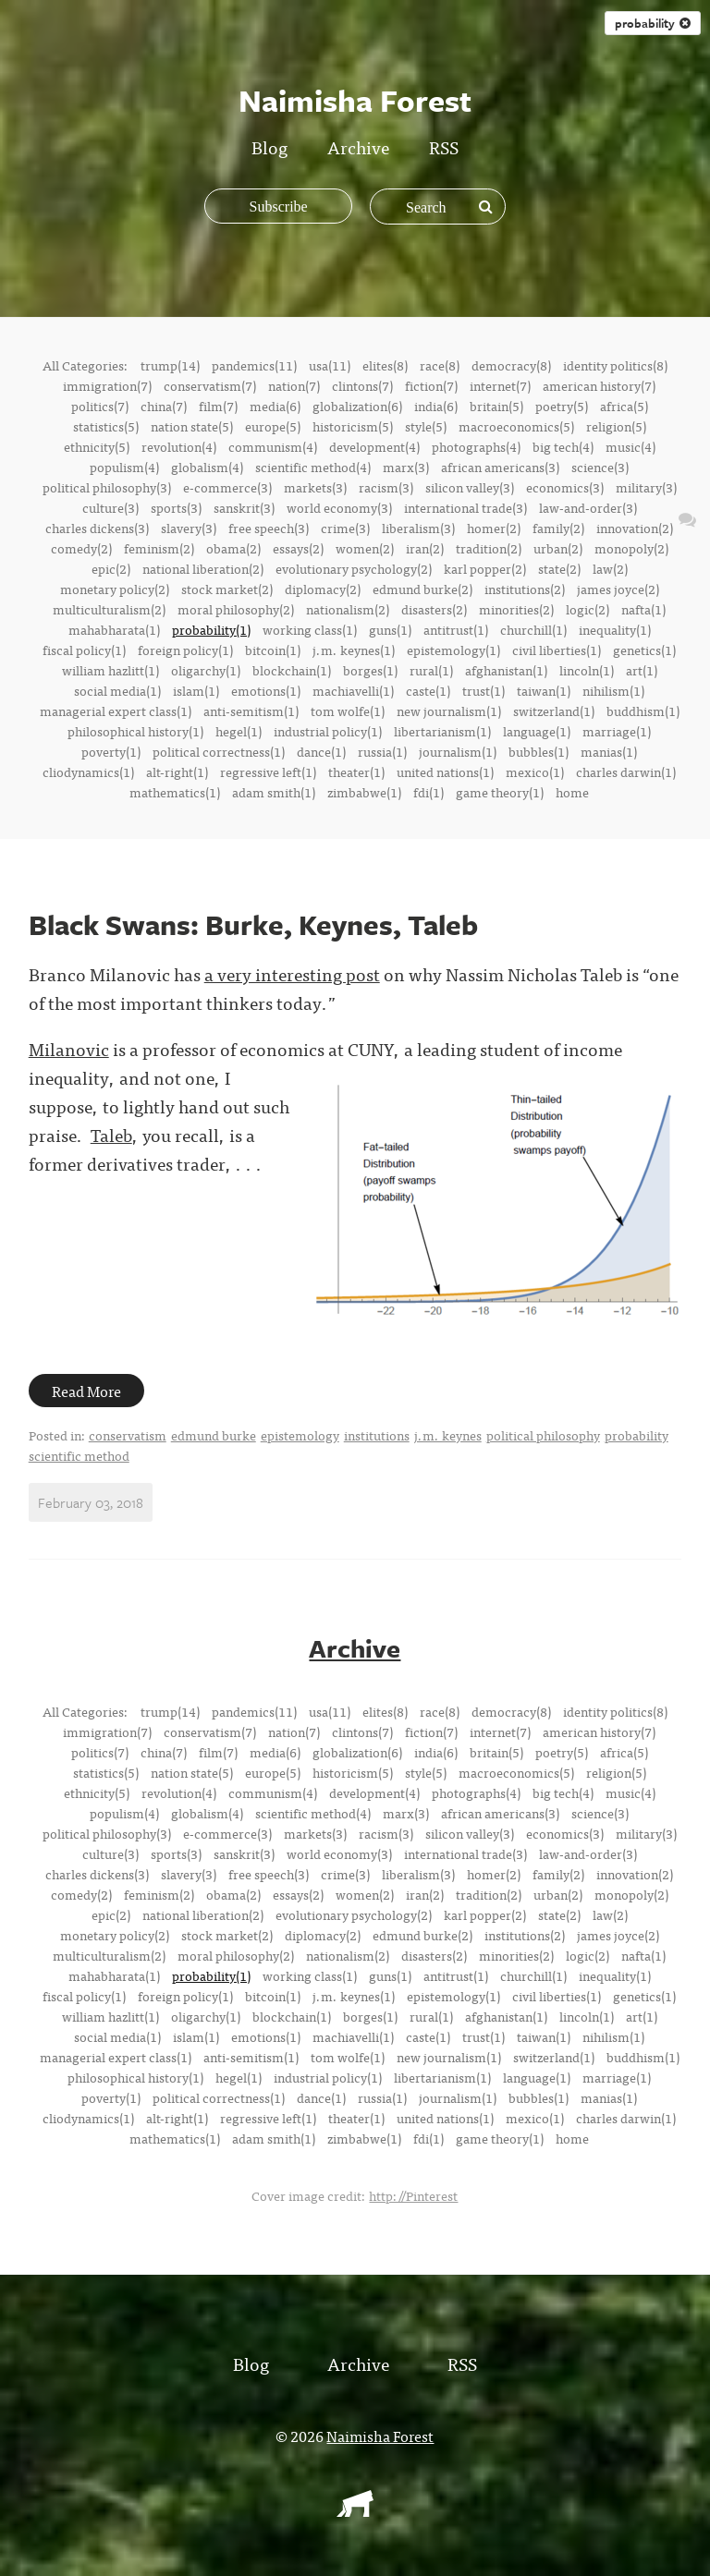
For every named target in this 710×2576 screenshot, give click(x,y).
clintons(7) (362, 385)
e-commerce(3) (227, 487)
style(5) (426, 426)
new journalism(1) (449, 710)
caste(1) (428, 690)
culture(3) (110, 507)
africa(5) (624, 405)
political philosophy (543, 1435)
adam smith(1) (273, 792)
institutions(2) (524, 588)
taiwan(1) (543, 690)
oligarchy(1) (205, 670)
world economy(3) (339, 507)
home (572, 792)
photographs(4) (476, 446)
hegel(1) (238, 731)
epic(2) (111, 568)
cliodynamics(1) (88, 771)
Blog (269, 146)
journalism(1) (457, 751)
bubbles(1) (538, 751)
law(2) (610, 568)
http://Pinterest (413, 2194)
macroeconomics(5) (516, 426)
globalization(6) (357, 405)
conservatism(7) (210, 385)
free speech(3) (268, 527)
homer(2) (493, 527)
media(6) (275, 405)
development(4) (374, 446)
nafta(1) (643, 609)
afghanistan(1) (506, 670)
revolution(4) (178, 446)
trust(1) (483, 690)
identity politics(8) (615, 365)
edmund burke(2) (422, 588)
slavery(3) (188, 527)
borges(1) (370, 670)
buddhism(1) (642, 710)
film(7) (218, 405)
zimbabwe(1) (364, 792)
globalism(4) (207, 466)
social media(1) (117, 690)
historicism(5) (352, 426)
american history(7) (599, 385)
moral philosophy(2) (236, 609)
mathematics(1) (174, 792)
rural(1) (431, 670)
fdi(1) (428, 792)
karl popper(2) (485, 568)
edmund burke (213, 1435)
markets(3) (315, 487)
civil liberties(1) (556, 649)
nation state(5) (192, 426)
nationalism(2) (347, 609)
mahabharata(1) (114, 629)
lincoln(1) (586, 670)
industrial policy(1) (328, 731)
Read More (86, 1391)
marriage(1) (616, 731)
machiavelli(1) (353, 690)
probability (636, 1435)
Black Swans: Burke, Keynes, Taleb (253, 924)
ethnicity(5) (96, 446)
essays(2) (298, 548)
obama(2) (233, 548)
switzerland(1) (553, 710)
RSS (444, 146)
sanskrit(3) (244, 507)
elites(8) (385, 365)
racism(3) (386, 487)
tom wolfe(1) (348, 710)
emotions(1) (265, 690)
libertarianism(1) (442, 731)
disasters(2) (434, 609)
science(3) (600, 466)
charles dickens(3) (97, 527)
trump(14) (170, 365)
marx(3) (406, 466)
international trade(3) (465, 507)
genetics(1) (644, 649)
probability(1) (211, 629)
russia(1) (382, 751)
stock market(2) (227, 588)
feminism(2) (159, 548)
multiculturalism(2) (109, 609)
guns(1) (390, 629)
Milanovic (69, 1048)
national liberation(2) (202, 568)
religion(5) (616, 426)
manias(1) (609, 751)
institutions (377, 1435)
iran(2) (425, 548)
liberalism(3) (418, 527)
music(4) (630, 446)
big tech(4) (563, 446)
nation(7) (294, 385)
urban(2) (557, 548)
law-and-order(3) (588, 507)
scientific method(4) (313, 466)
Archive (358, 146)
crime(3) (345, 527)
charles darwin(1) (626, 771)
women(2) (365, 548)
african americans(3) (500, 466)
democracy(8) (511, 365)
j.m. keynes (448, 1435)
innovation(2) (634, 527)
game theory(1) (500, 792)
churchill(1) (533, 629)
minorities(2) (516, 609)
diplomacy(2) (323, 588)
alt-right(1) (177, 771)
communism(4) (272, 446)
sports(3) (176, 507)
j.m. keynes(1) (353, 649)
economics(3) (565, 487)
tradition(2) (488, 548)
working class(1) (310, 629)
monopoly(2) (631, 548)
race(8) (439, 365)
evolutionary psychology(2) (353, 568)
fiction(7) (431, 385)
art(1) (641, 670)
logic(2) (587, 609)
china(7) (164, 405)
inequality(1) (615, 629)
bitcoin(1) (272, 649)
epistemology (300, 1435)
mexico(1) (535, 771)
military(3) (646, 487)
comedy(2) (81, 548)
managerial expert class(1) (115, 710)
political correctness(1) (219, 751)
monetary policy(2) (114, 588)
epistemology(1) (453, 649)
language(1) (536, 731)
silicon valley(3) (469, 487)
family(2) (558, 527)
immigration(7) (107, 385)
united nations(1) (445, 771)
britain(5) (496, 405)
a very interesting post (292, 973)
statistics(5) (106, 426)
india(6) (436, 405)
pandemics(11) (254, 365)
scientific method (79, 1455)
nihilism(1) (613, 690)
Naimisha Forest (380, 2435)
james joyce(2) (618, 588)
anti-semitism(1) (251, 710)
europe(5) (272, 426)
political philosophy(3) (107, 487)
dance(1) (321, 751)
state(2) (559, 568)
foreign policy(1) (185, 649)
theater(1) (356, 771)
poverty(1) (111, 751)
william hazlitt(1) (110, 670)
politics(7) (100, 405)
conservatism (127, 1435)
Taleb (111, 1134)
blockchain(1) (291, 670)
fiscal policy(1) (84, 649)
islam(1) (196, 690)
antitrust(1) (455, 629)
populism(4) (124, 466)
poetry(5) (561, 405)
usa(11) (329, 365)
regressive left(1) (268, 771)
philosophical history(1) (135, 731)
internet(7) (500, 385)
